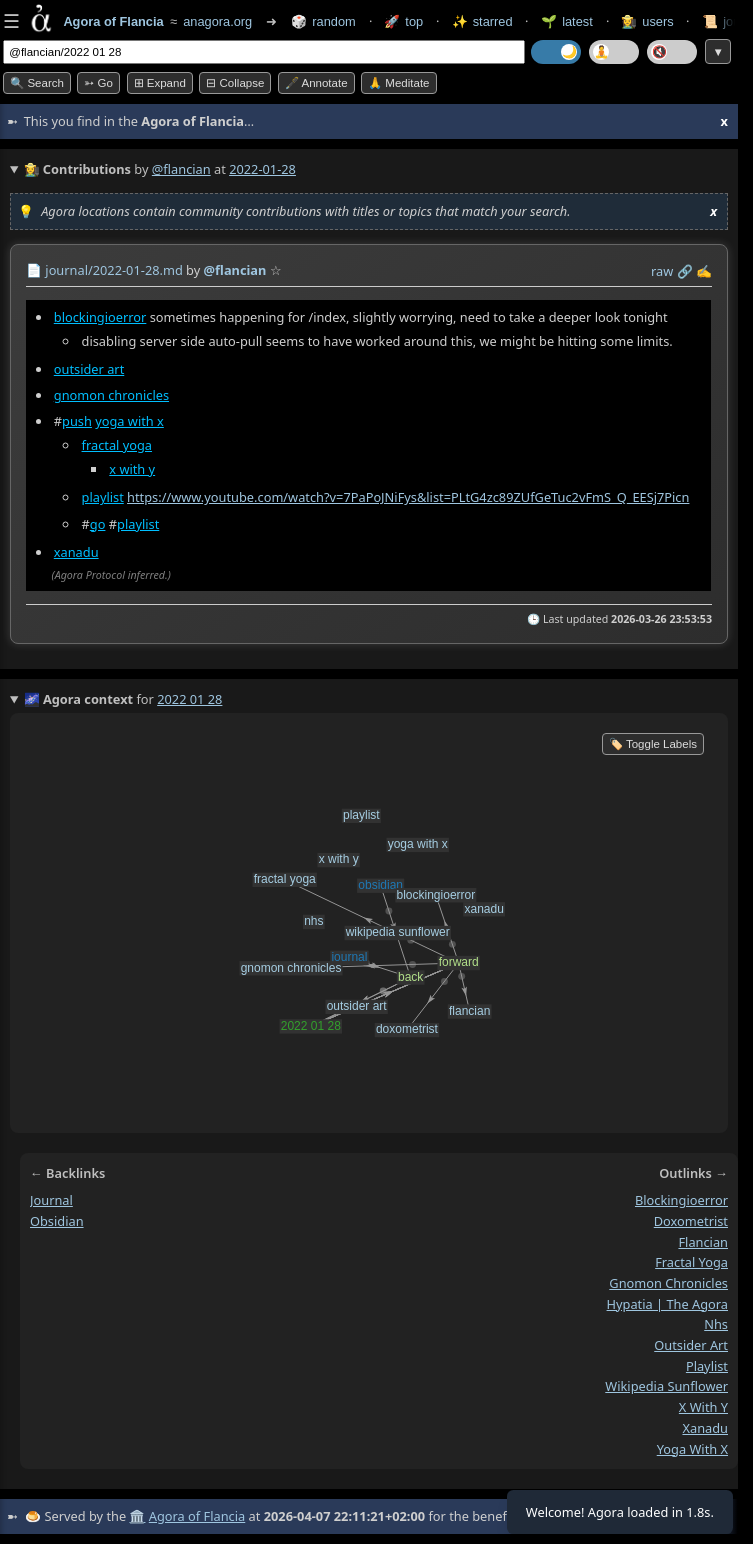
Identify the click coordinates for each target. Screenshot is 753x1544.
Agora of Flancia (197, 1516)
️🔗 (685, 271)
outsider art (89, 369)
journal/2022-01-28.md (113, 270)
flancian (703, 1242)
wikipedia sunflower (666, 1387)
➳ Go (98, 83)
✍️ (704, 271)
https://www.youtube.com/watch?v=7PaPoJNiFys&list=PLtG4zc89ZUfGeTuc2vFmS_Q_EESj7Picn (408, 498)
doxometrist (691, 1221)
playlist (103, 498)
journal (51, 1200)
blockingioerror (100, 317)
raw (662, 271)
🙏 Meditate (398, 83)
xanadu (76, 552)
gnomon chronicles (111, 395)
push (77, 421)
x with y (132, 469)
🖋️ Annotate (316, 83)
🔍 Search (37, 83)
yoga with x (129, 421)
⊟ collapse (235, 83)
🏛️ (137, 1516)
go (98, 524)
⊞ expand (160, 83)
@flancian (181, 169)
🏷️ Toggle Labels (653, 744)
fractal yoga (117, 445)
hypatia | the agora (667, 1304)
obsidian (57, 1221)
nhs (716, 1325)
